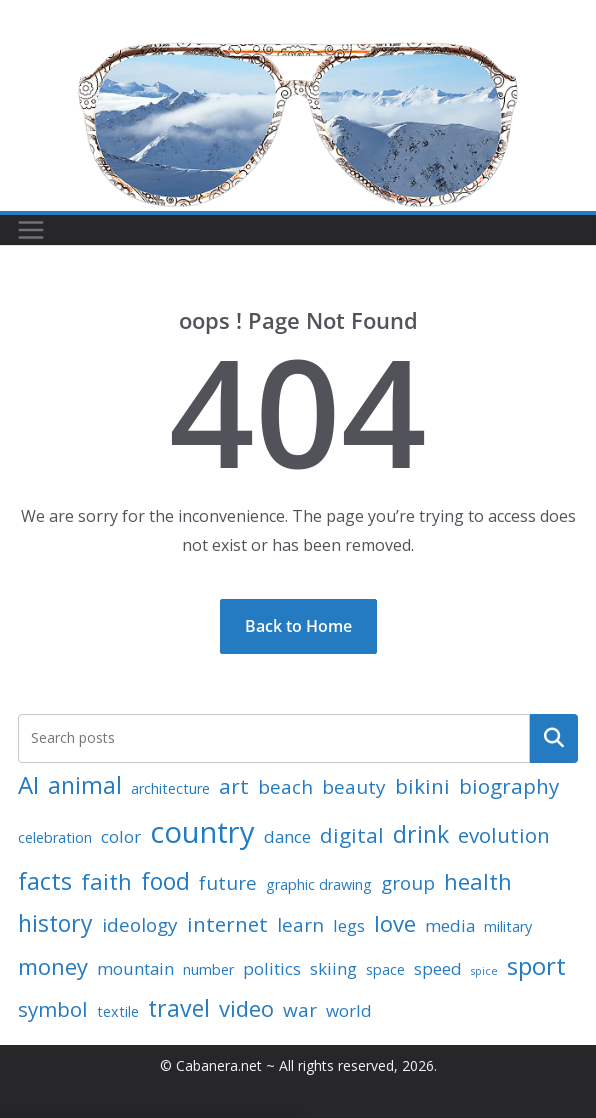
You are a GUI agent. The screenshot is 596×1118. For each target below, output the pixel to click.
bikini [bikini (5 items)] (422, 786)
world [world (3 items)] (349, 1010)
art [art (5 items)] (234, 786)
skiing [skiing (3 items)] (333, 968)
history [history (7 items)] (55, 923)
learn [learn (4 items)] (300, 925)
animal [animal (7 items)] (85, 785)
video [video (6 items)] (246, 1008)
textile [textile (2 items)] (118, 1011)
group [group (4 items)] (408, 883)
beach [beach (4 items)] (285, 787)
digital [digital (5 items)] (352, 835)
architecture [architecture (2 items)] (170, 788)
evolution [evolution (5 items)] (504, 835)
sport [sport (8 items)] (536, 965)
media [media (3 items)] (450, 925)
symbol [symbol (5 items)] (53, 1009)
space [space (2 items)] (385, 969)
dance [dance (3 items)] (287, 836)
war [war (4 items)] (300, 1010)
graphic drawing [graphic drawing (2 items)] (319, 884)
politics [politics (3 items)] (272, 968)
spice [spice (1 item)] (484, 971)
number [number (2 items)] (208, 969)
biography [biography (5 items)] (509, 786)
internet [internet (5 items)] (227, 924)
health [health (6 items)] (478, 881)
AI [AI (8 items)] (28, 784)
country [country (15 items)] (202, 832)
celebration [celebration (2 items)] (55, 837)
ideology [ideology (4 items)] (140, 925)
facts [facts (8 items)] (45, 880)
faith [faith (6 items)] (106, 881)
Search (554, 738)
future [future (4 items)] (228, 883)
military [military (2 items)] (508, 926)
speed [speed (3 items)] (438, 968)
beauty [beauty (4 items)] (354, 787)
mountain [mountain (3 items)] (135, 968)
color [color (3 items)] (121, 836)
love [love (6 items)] (395, 923)
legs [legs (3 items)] (349, 925)
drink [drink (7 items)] (421, 834)
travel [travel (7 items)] (179, 1008)
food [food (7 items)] (165, 881)
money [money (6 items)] (53, 966)
